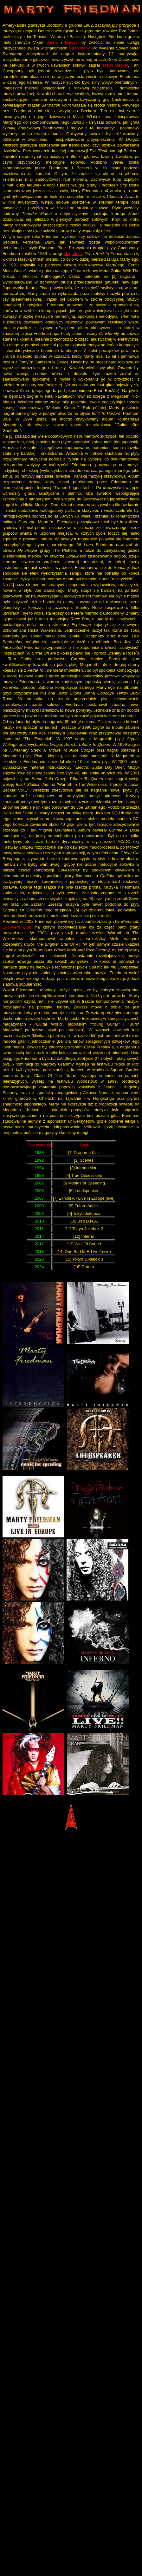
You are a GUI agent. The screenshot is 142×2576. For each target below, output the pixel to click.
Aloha (52, 42)
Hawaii (71, 42)
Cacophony (79, 48)
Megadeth (72, 253)
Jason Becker (115, 65)
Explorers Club (17, 927)
